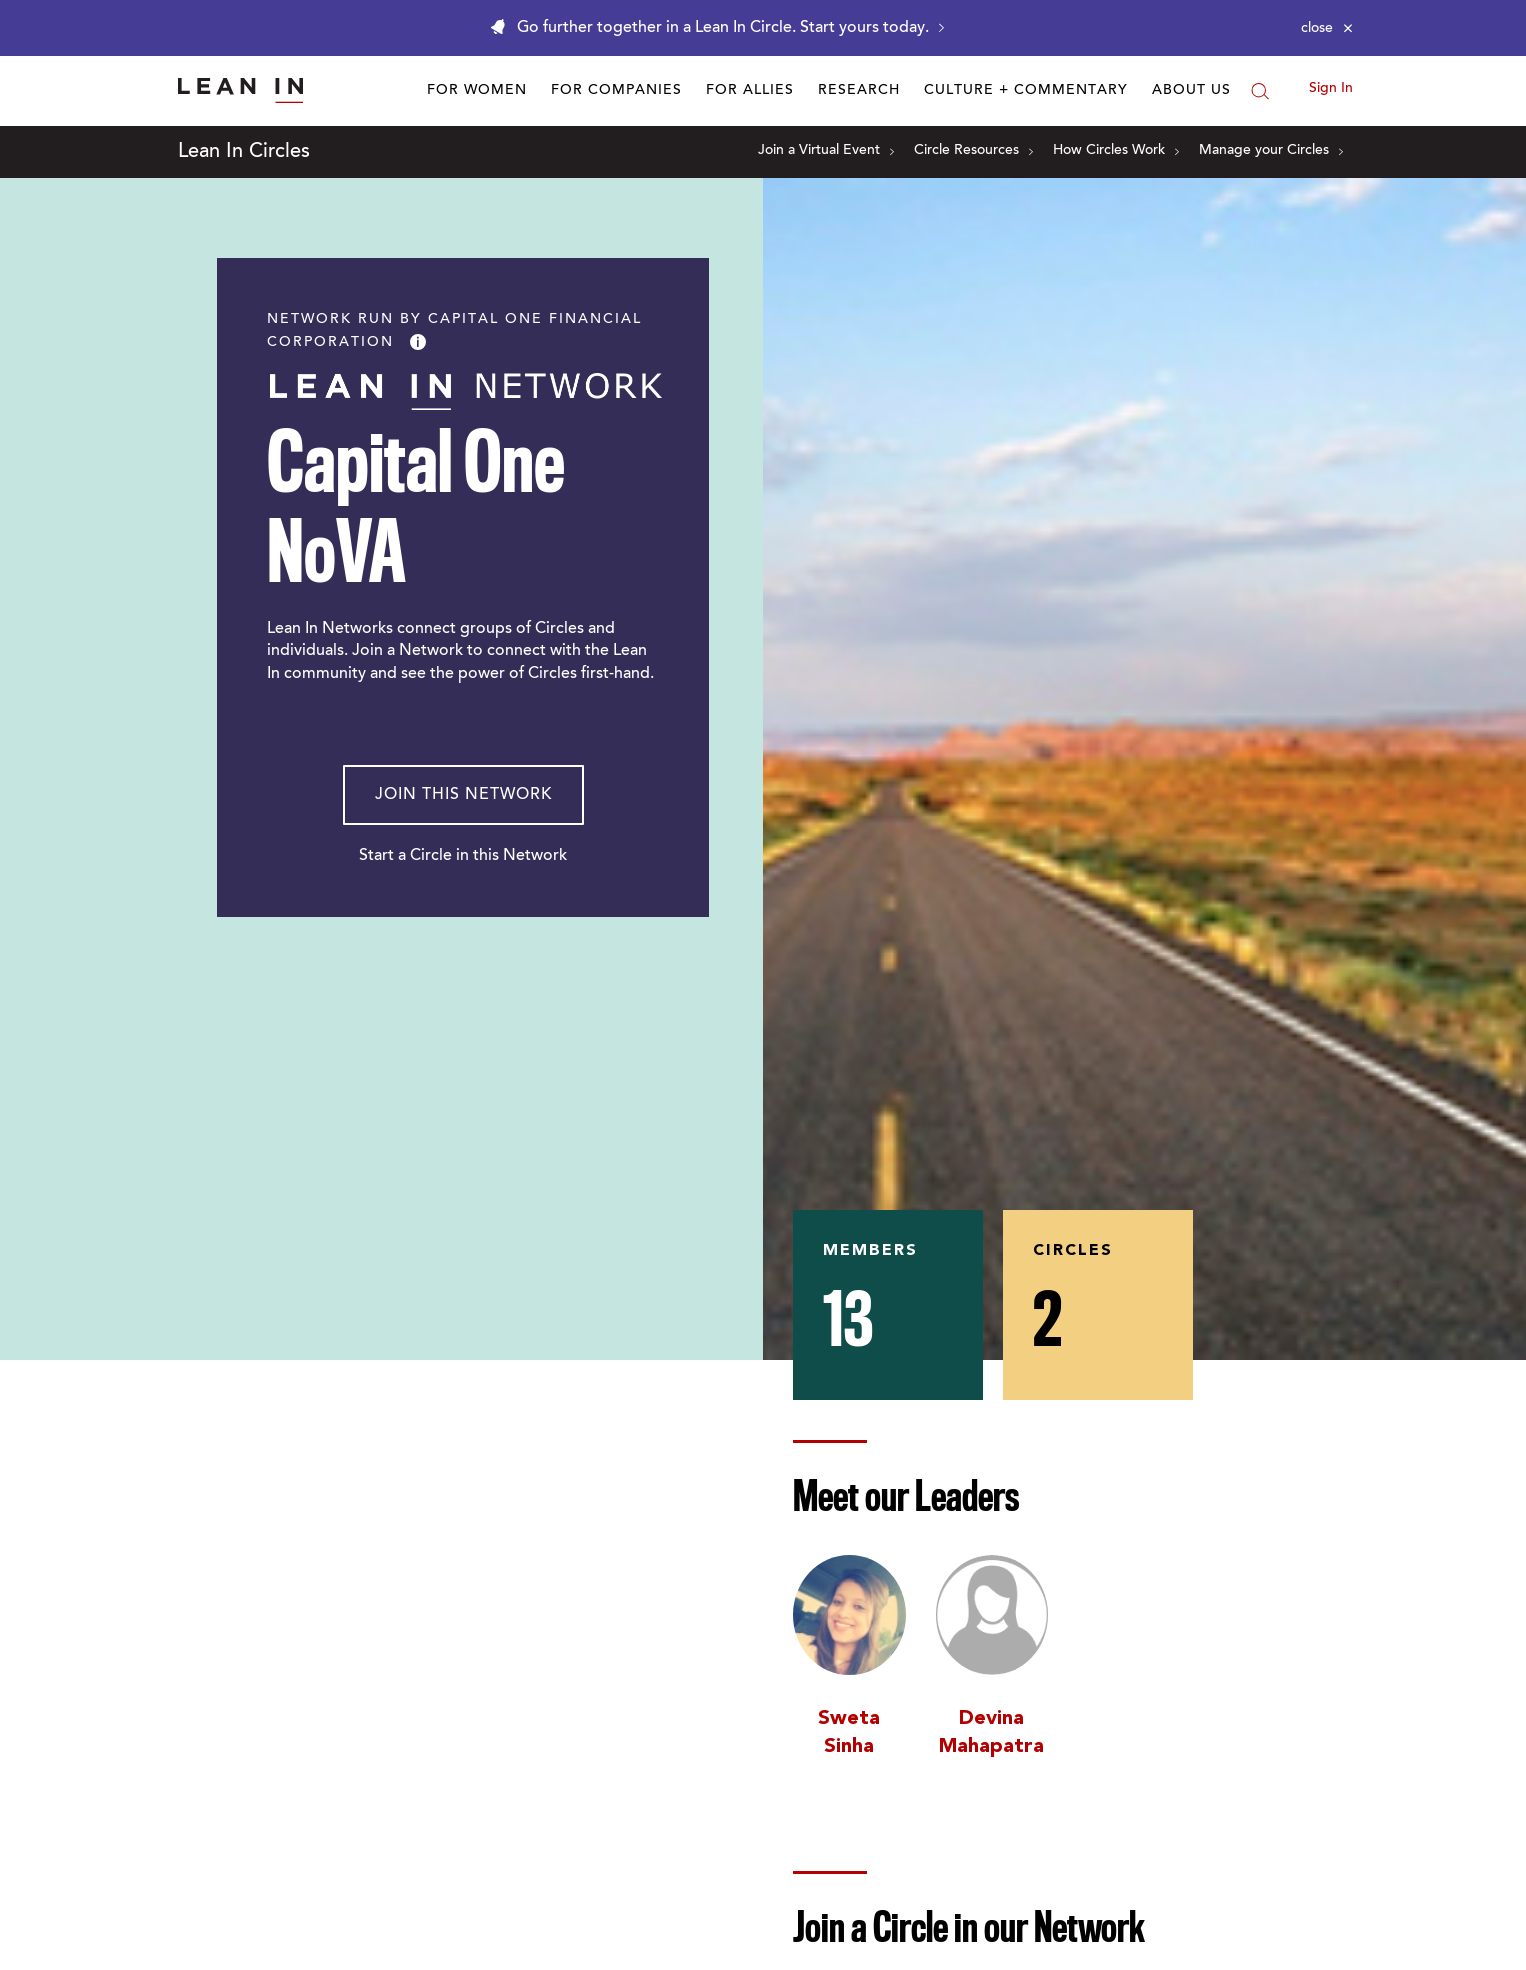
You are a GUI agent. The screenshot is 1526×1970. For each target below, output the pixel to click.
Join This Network (463, 795)
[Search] (1260, 91)
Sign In (1331, 89)
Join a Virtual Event (826, 151)
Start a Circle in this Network (463, 856)
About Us (1191, 91)
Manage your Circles (1271, 151)
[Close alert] (1327, 28)
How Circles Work (1116, 151)
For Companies (616, 91)
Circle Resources (973, 151)
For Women (477, 91)
